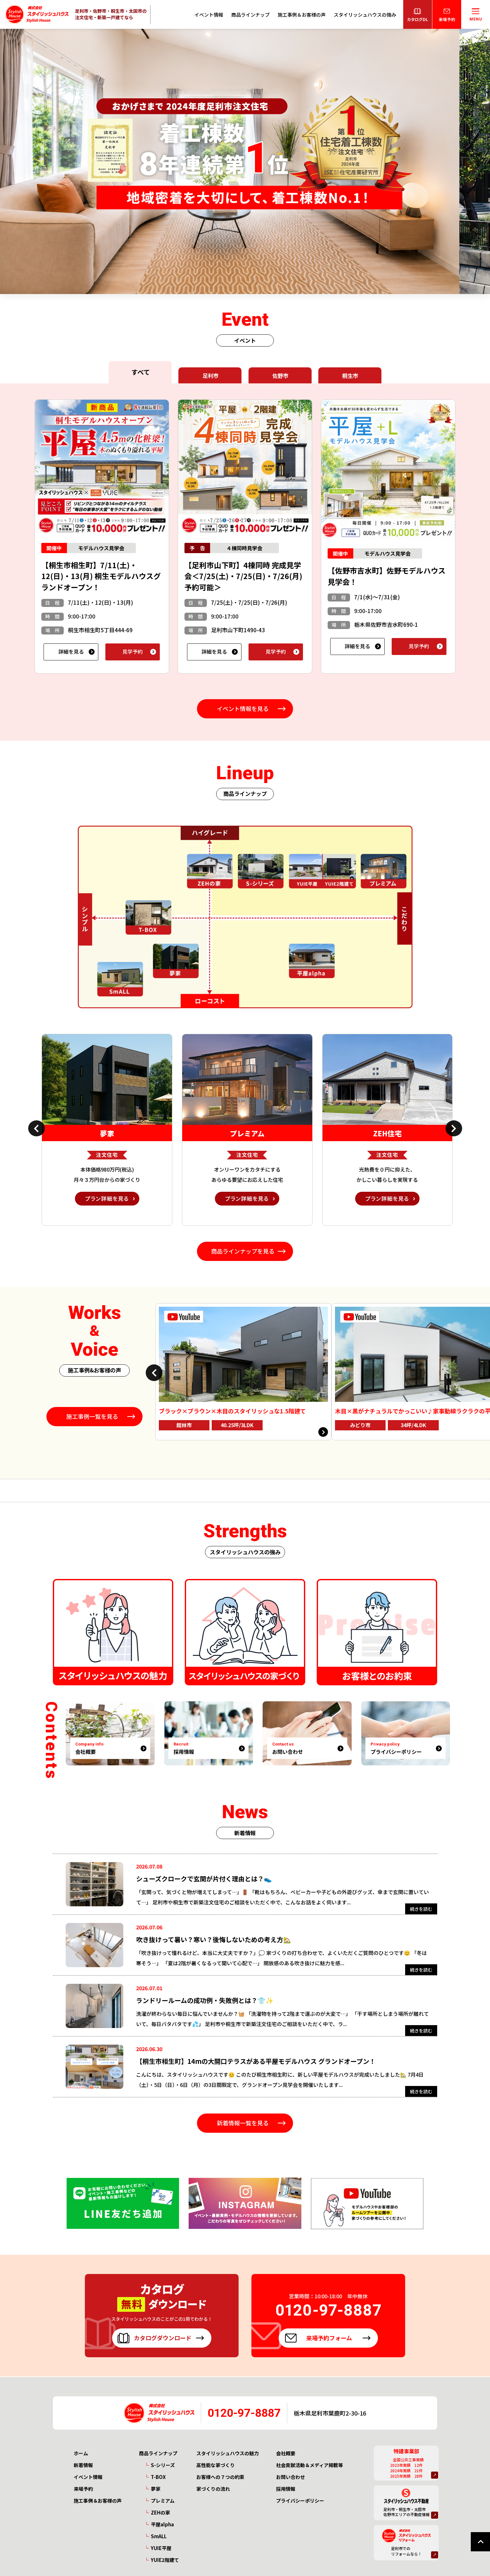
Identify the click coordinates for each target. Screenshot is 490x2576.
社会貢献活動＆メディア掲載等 (309, 2465)
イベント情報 (208, 14)
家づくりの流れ (213, 2489)
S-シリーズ (163, 2465)
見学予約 (132, 651)
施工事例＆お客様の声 (302, 14)
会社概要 (285, 2453)
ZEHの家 (160, 2512)
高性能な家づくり (215, 2465)
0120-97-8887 (244, 2413)
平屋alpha (162, 2524)
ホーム (81, 2453)
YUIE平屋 (161, 2548)
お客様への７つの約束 (220, 2477)
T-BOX (158, 2477)
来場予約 (83, 2489)
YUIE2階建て (165, 2560)
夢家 (155, 2489)
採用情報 (285, 2489)
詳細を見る (71, 651)
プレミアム (163, 2501)
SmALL (159, 2536)
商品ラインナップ (250, 14)
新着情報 (83, 2465)
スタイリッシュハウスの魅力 (227, 2453)
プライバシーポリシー (300, 2501)
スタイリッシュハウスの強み (365, 14)
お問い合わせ (290, 2477)
